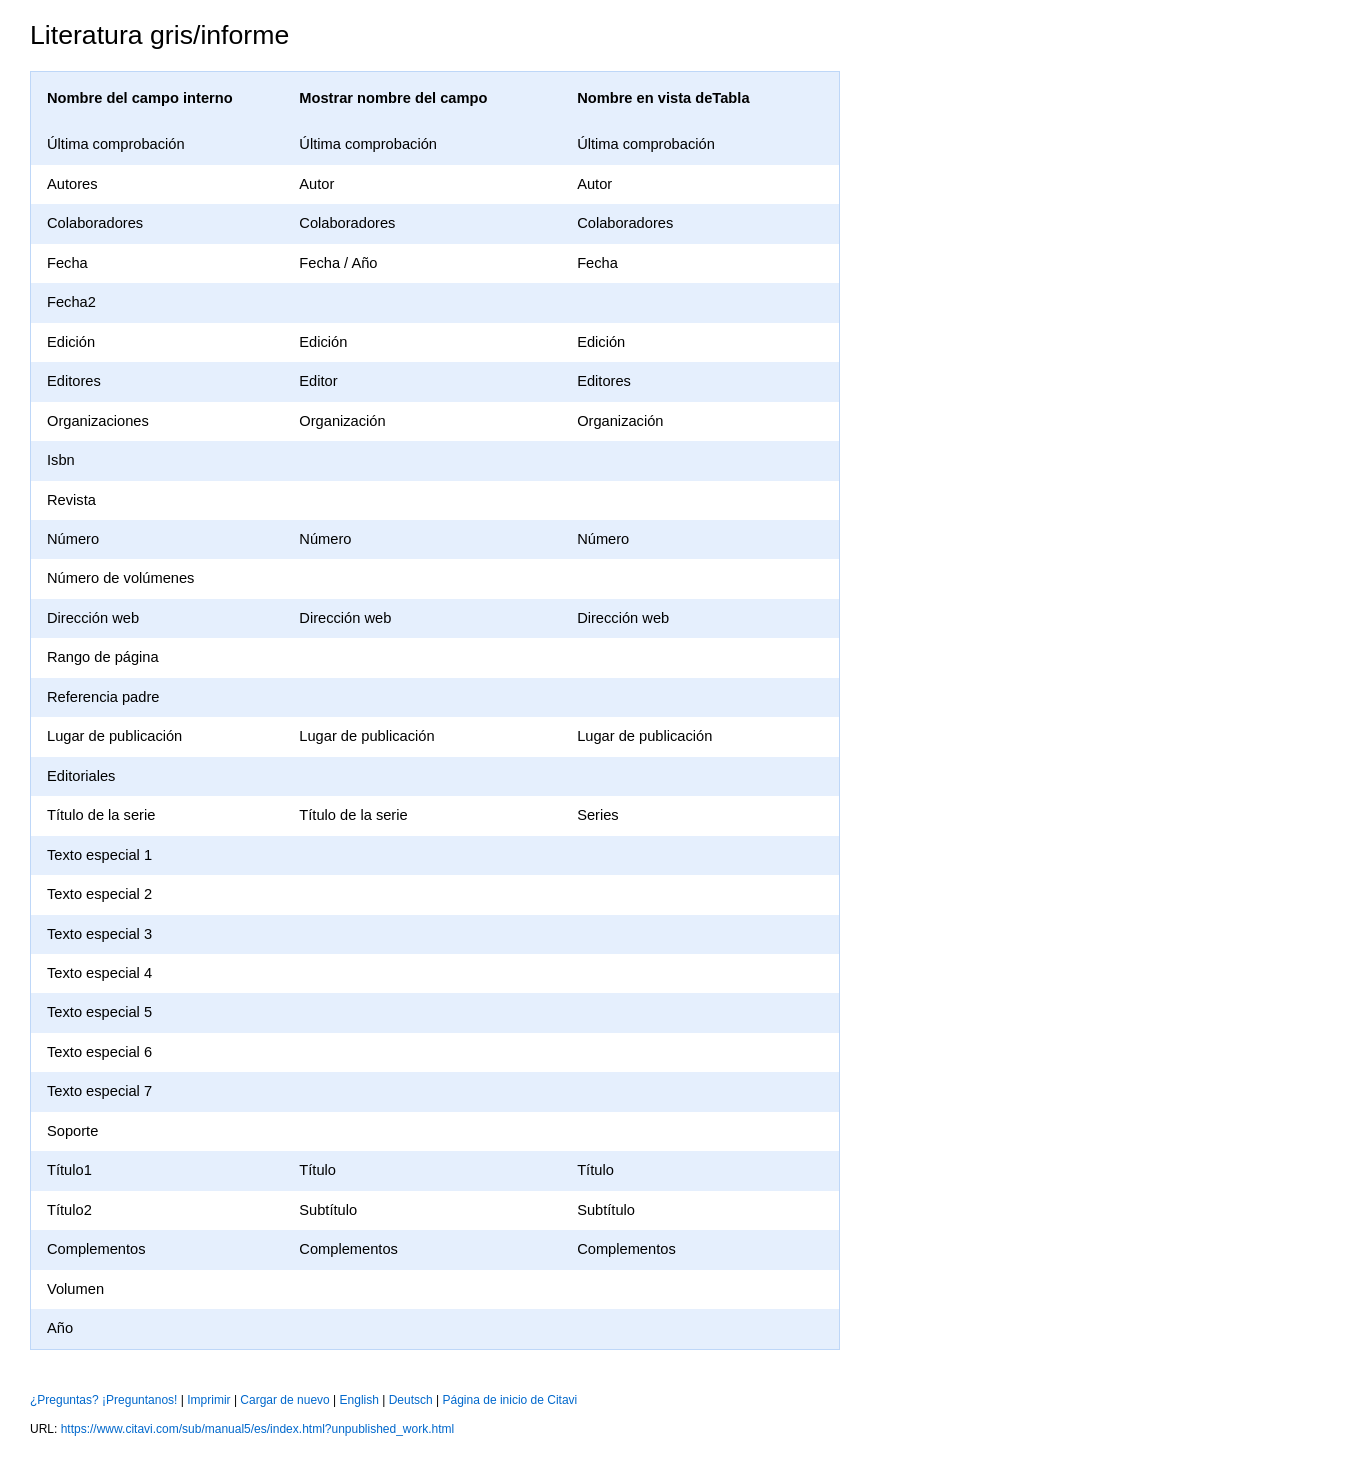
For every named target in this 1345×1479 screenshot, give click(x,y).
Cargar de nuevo (284, 1400)
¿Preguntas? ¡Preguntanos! (103, 1400)
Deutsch (411, 1400)
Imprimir (208, 1400)
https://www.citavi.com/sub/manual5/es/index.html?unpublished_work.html (258, 1429)
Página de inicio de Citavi (510, 1400)
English (359, 1400)
